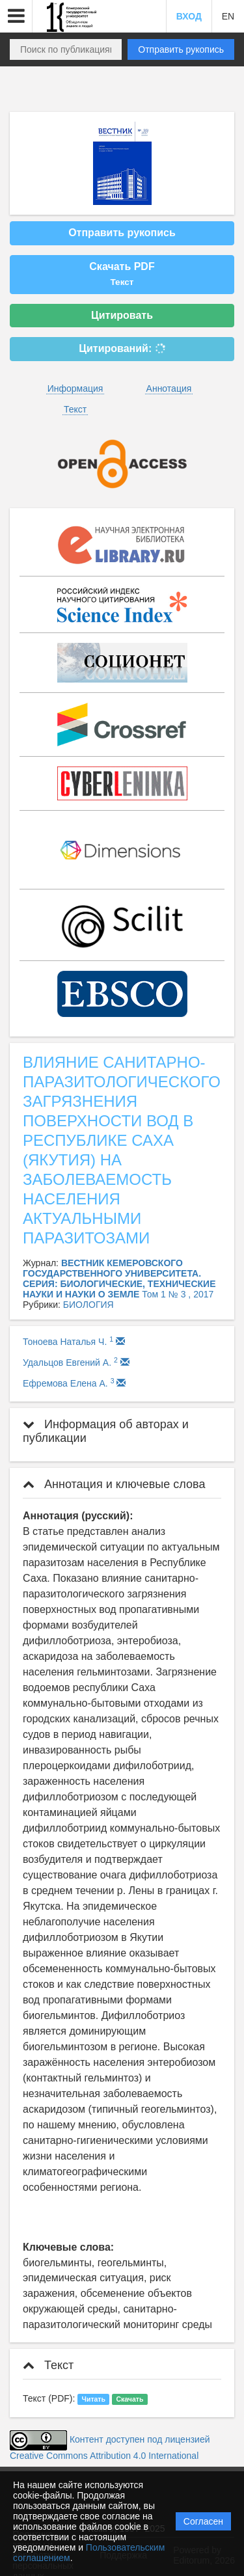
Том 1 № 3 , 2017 (177, 1294)
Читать (93, 2399)
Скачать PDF (121, 274)
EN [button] (228, 16)
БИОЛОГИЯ (88, 1304)
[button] (16, 16)
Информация (75, 388)
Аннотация (169, 388)
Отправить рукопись (181, 49)
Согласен (203, 2521)
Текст (75, 409)
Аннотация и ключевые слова (114, 1484)
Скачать (129, 2399)
